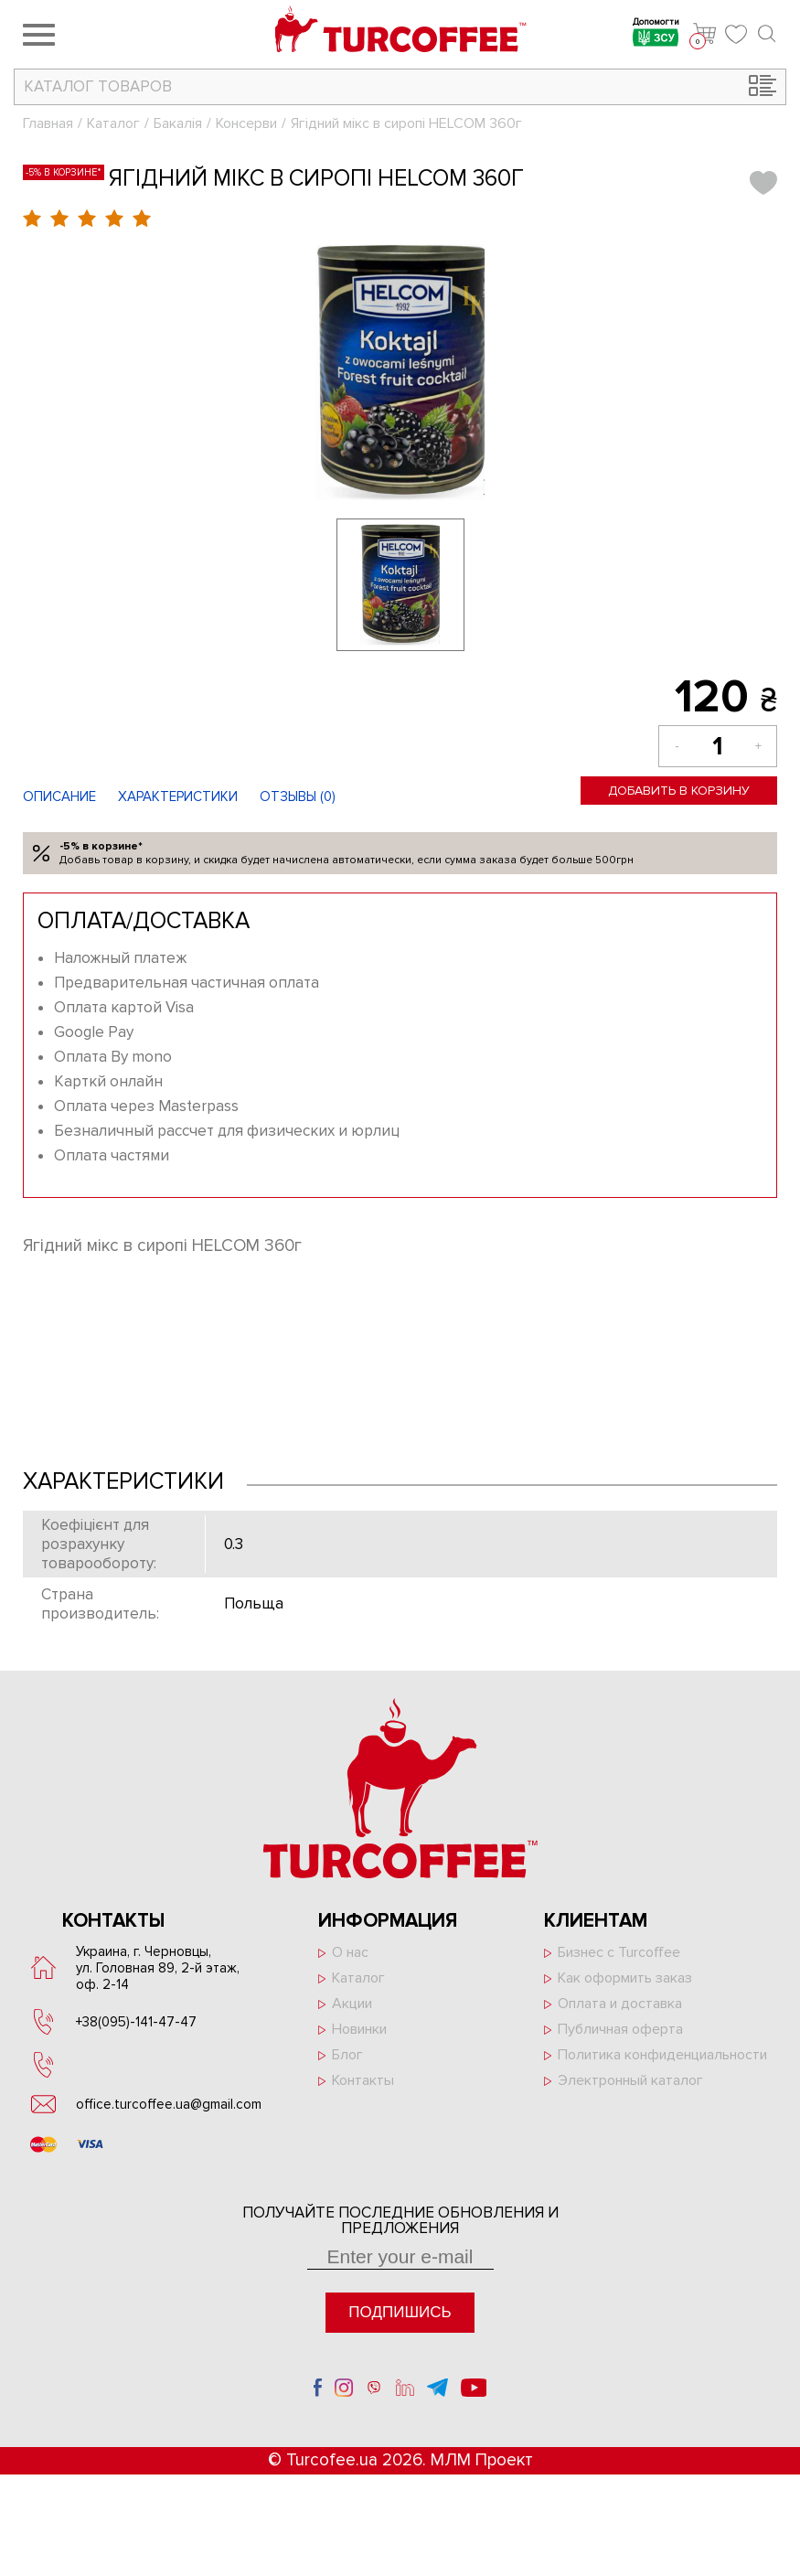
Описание (59, 796)
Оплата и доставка (620, 2003)
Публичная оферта (620, 2029)
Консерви (246, 123)
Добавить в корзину (679, 790)
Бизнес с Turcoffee (619, 1952)
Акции (352, 2003)
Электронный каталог (630, 2080)
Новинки (359, 2029)
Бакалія (178, 123)
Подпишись (399, 2312)
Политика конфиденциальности (662, 2055)
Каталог (113, 123)
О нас (350, 1952)
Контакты (363, 2080)
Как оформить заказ (625, 1978)
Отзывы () (298, 796)
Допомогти (656, 34)
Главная (48, 123)
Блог (347, 2055)
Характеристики (178, 796)
